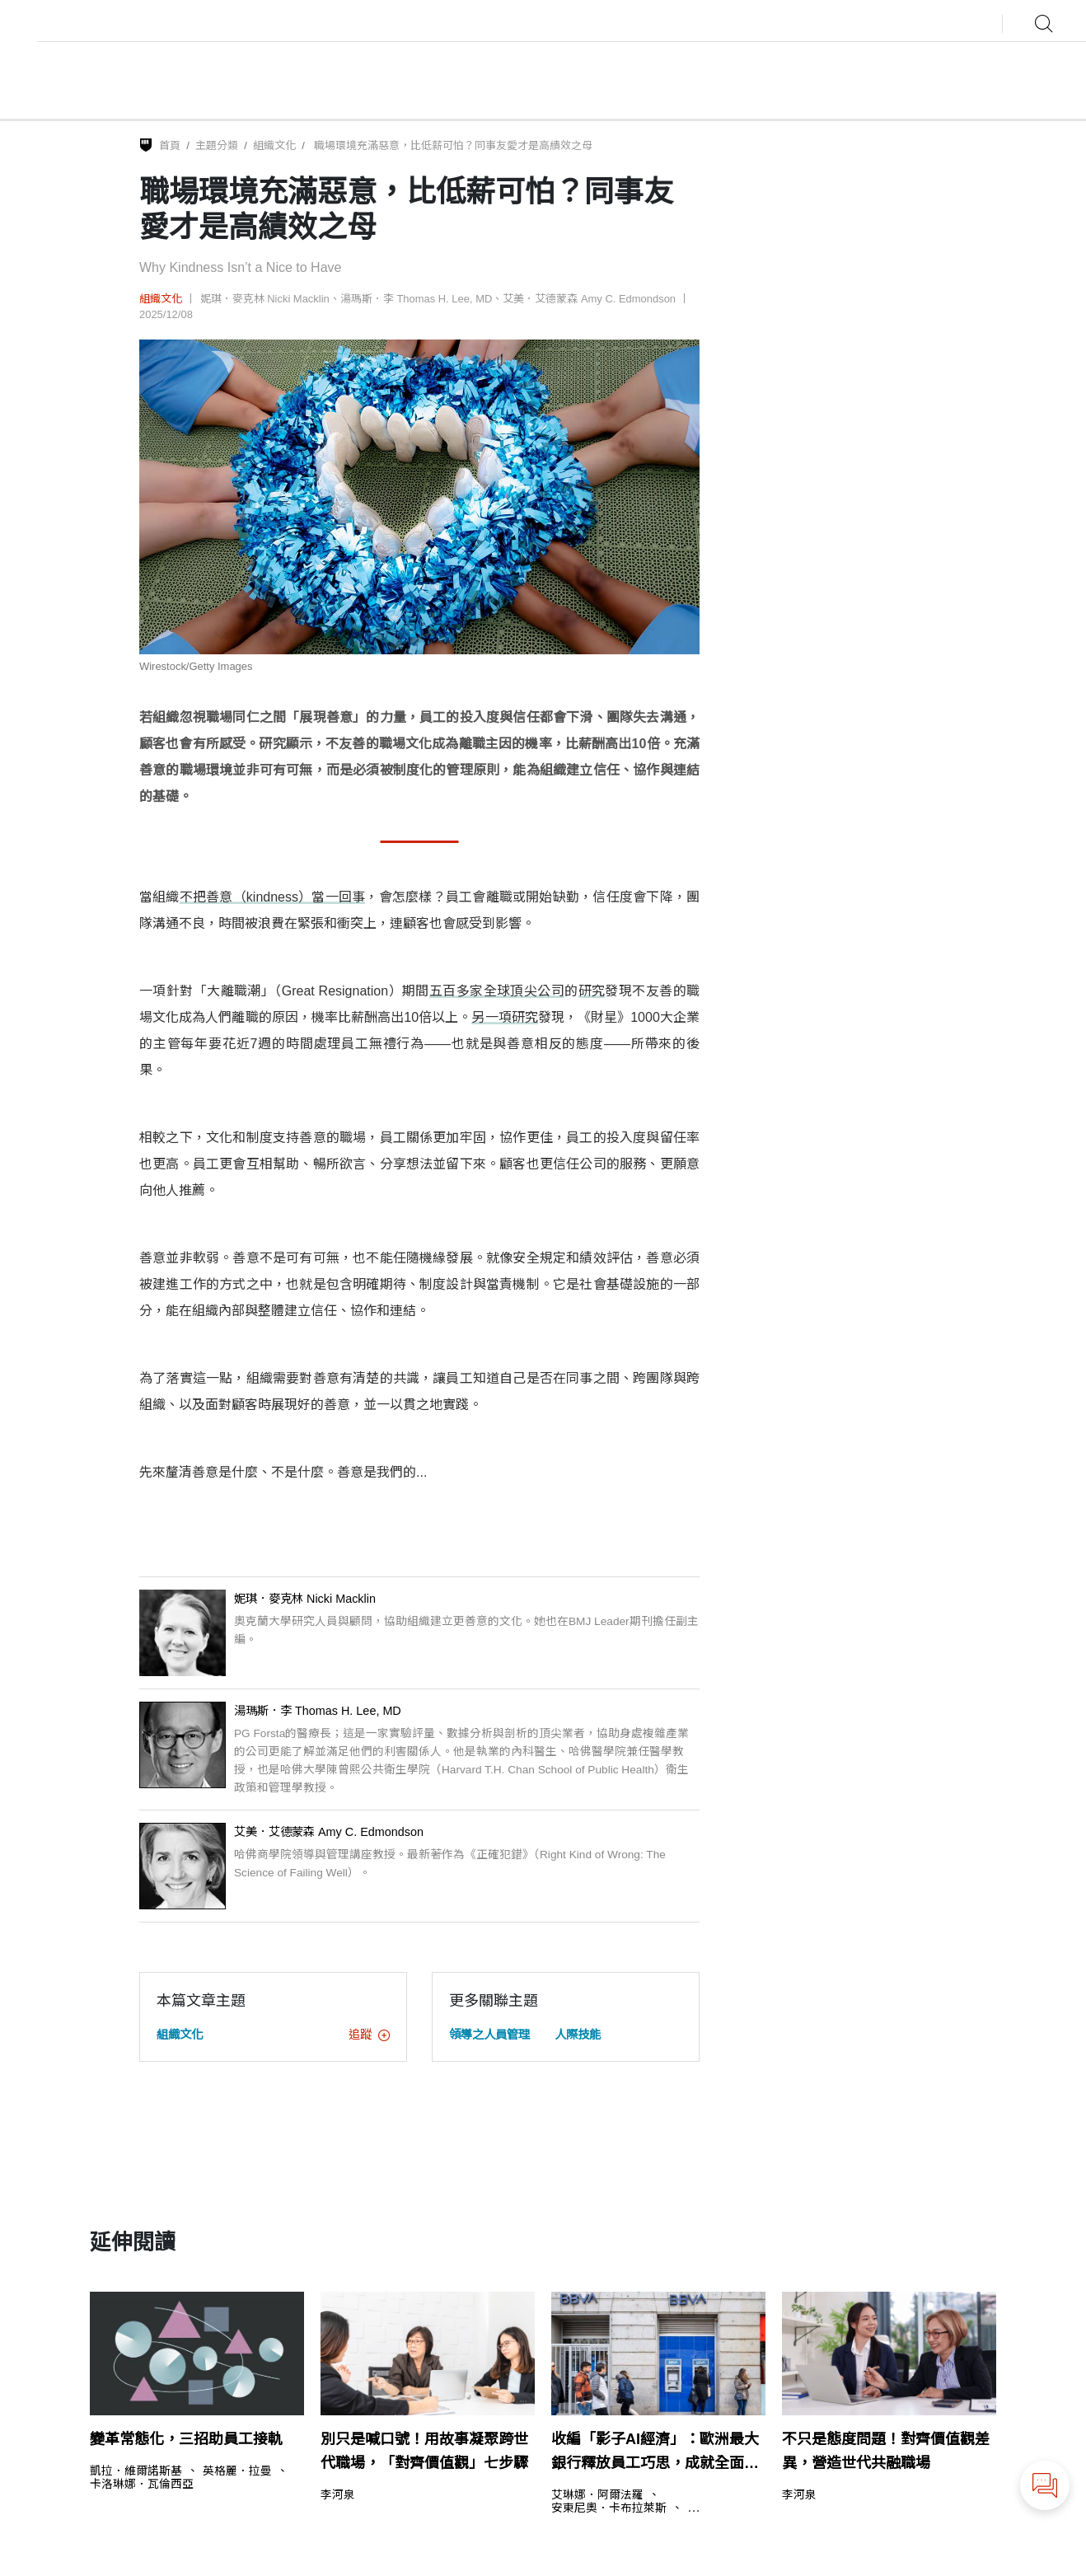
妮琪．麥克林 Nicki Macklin (265, 299)
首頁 (169, 145)
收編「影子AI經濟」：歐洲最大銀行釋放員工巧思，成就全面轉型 (655, 2453)
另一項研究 (504, 1017)
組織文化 (274, 145)
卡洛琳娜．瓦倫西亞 (142, 2484)
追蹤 (369, 2034)
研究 (592, 991)
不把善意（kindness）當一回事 (273, 897)
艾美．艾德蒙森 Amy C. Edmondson (589, 299)
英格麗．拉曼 (237, 2471)
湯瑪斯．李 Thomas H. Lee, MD (416, 299)
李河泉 (338, 2495)
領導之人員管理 (489, 2034)
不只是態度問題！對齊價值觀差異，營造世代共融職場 (886, 2451)
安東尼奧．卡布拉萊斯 (609, 2508)
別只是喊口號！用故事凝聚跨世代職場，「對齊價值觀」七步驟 (424, 2451)
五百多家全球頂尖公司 (496, 991)
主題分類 (216, 145)
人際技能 (578, 2034)
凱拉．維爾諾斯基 (136, 2471)
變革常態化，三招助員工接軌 (186, 2439)
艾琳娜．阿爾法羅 (597, 2495)
